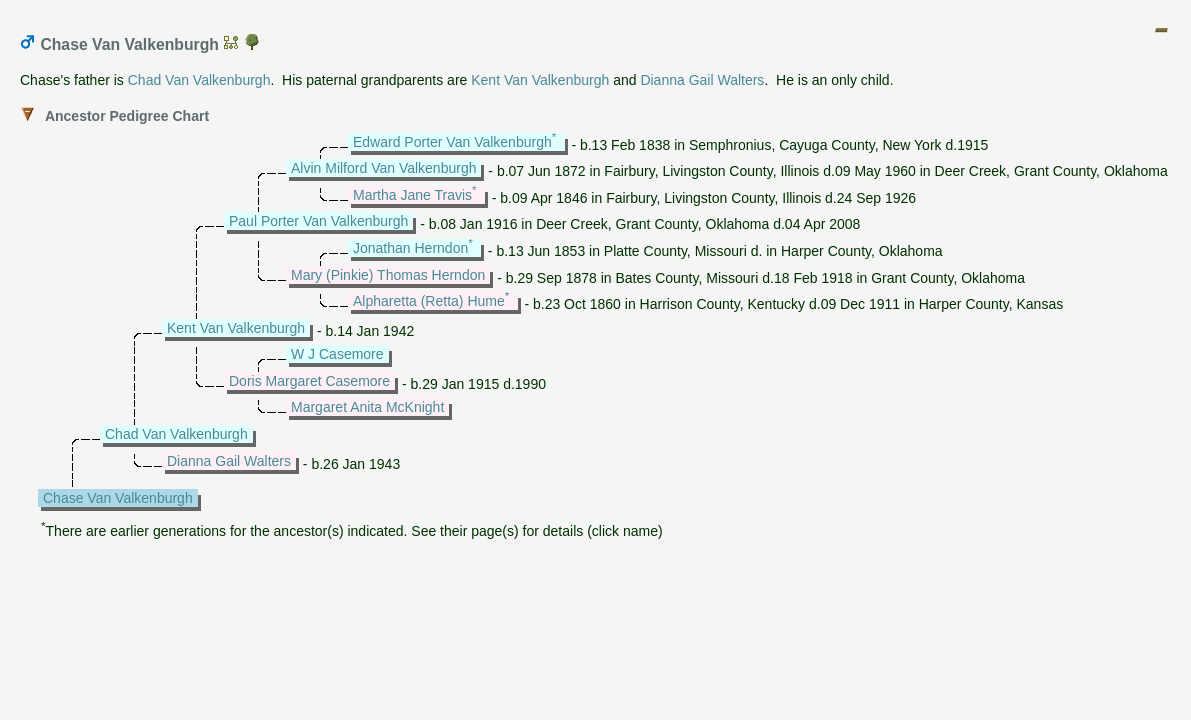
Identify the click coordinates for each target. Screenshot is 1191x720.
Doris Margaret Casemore (309, 381)
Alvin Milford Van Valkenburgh (383, 168)
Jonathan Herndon (410, 248)
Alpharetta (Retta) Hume (429, 301)
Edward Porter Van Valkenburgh (452, 142)
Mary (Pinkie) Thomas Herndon (388, 275)
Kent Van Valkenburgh (540, 80)
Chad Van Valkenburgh (199, 80)
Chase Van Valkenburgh (118, 498)
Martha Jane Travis (412, 195)
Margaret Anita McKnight (367, 407)
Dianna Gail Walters (702, 80)
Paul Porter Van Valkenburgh (318, 221)
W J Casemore (337, 354)
